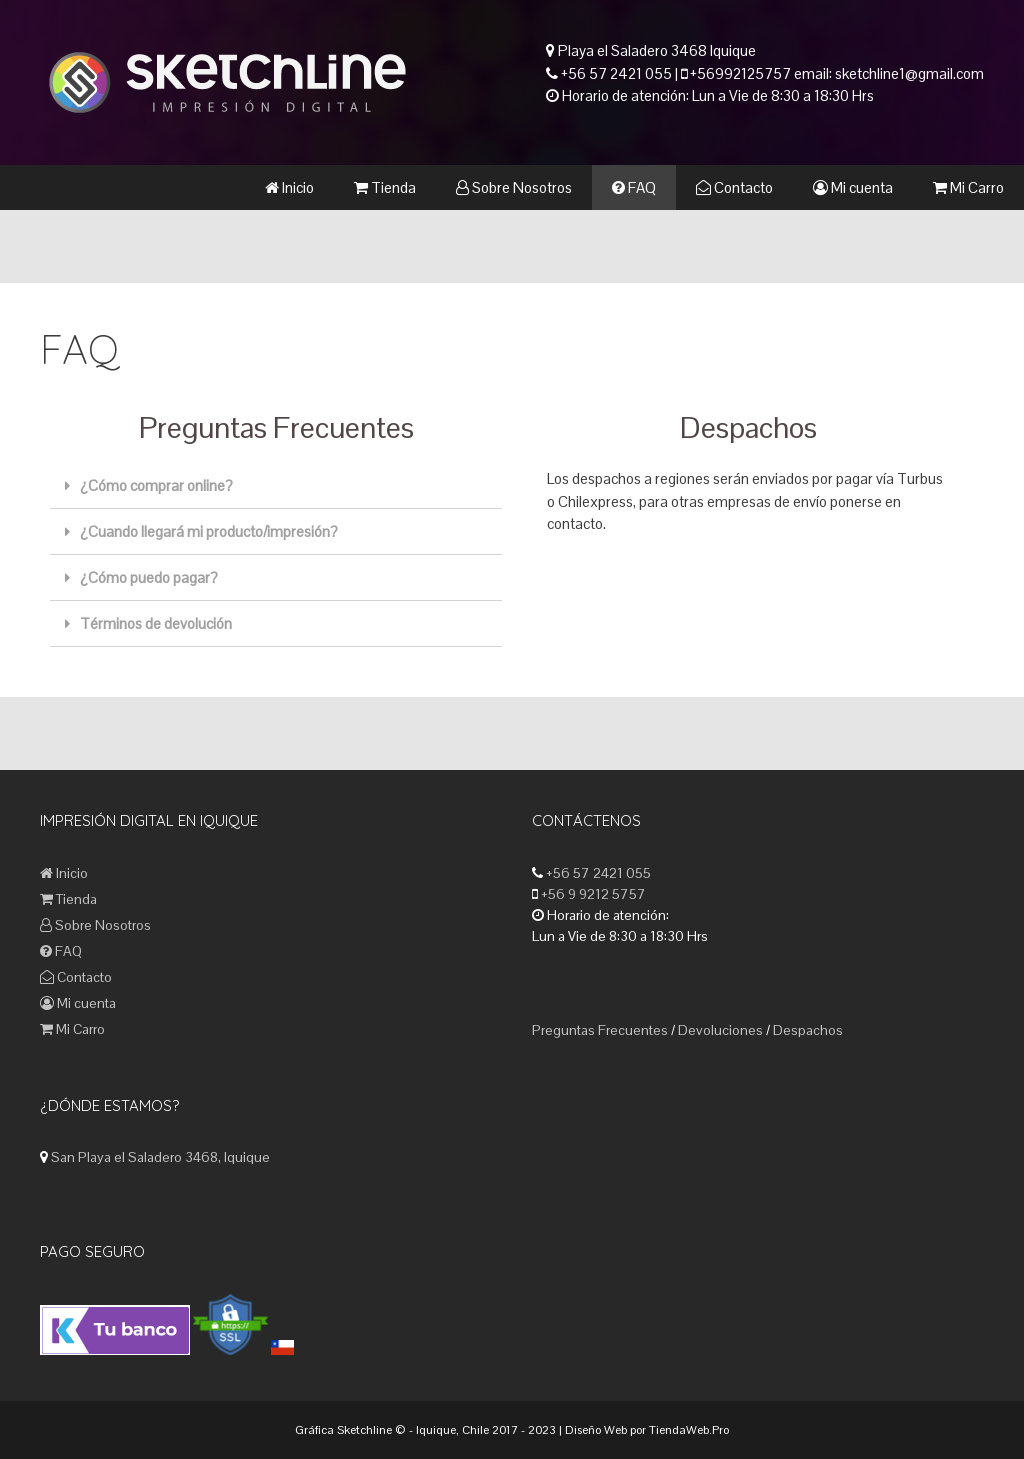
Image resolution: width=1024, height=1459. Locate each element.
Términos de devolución (156, 623)
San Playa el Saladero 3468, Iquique (160, 1157)
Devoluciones (720, 1030)
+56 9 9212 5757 (592, 894)
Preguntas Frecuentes (600, 1030)
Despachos (808, 1030)
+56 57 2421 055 (616, 73)
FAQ (634, 187)
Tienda (385, 187)
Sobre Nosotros (514, 187)
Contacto (734, 187)
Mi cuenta (853, 187)
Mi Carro (968, 187)
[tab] (276, 486)
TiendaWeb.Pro (689, 1430)
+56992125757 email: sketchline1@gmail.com (835, 73)
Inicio (289, 187)
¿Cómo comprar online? (156, 485)
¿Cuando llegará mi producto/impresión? (209, 531)
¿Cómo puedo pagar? (149, 577)
